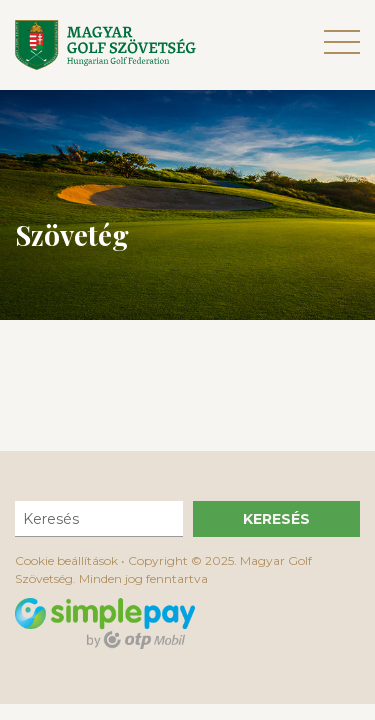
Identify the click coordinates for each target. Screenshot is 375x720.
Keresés (276, 519)
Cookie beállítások (66, 560)
